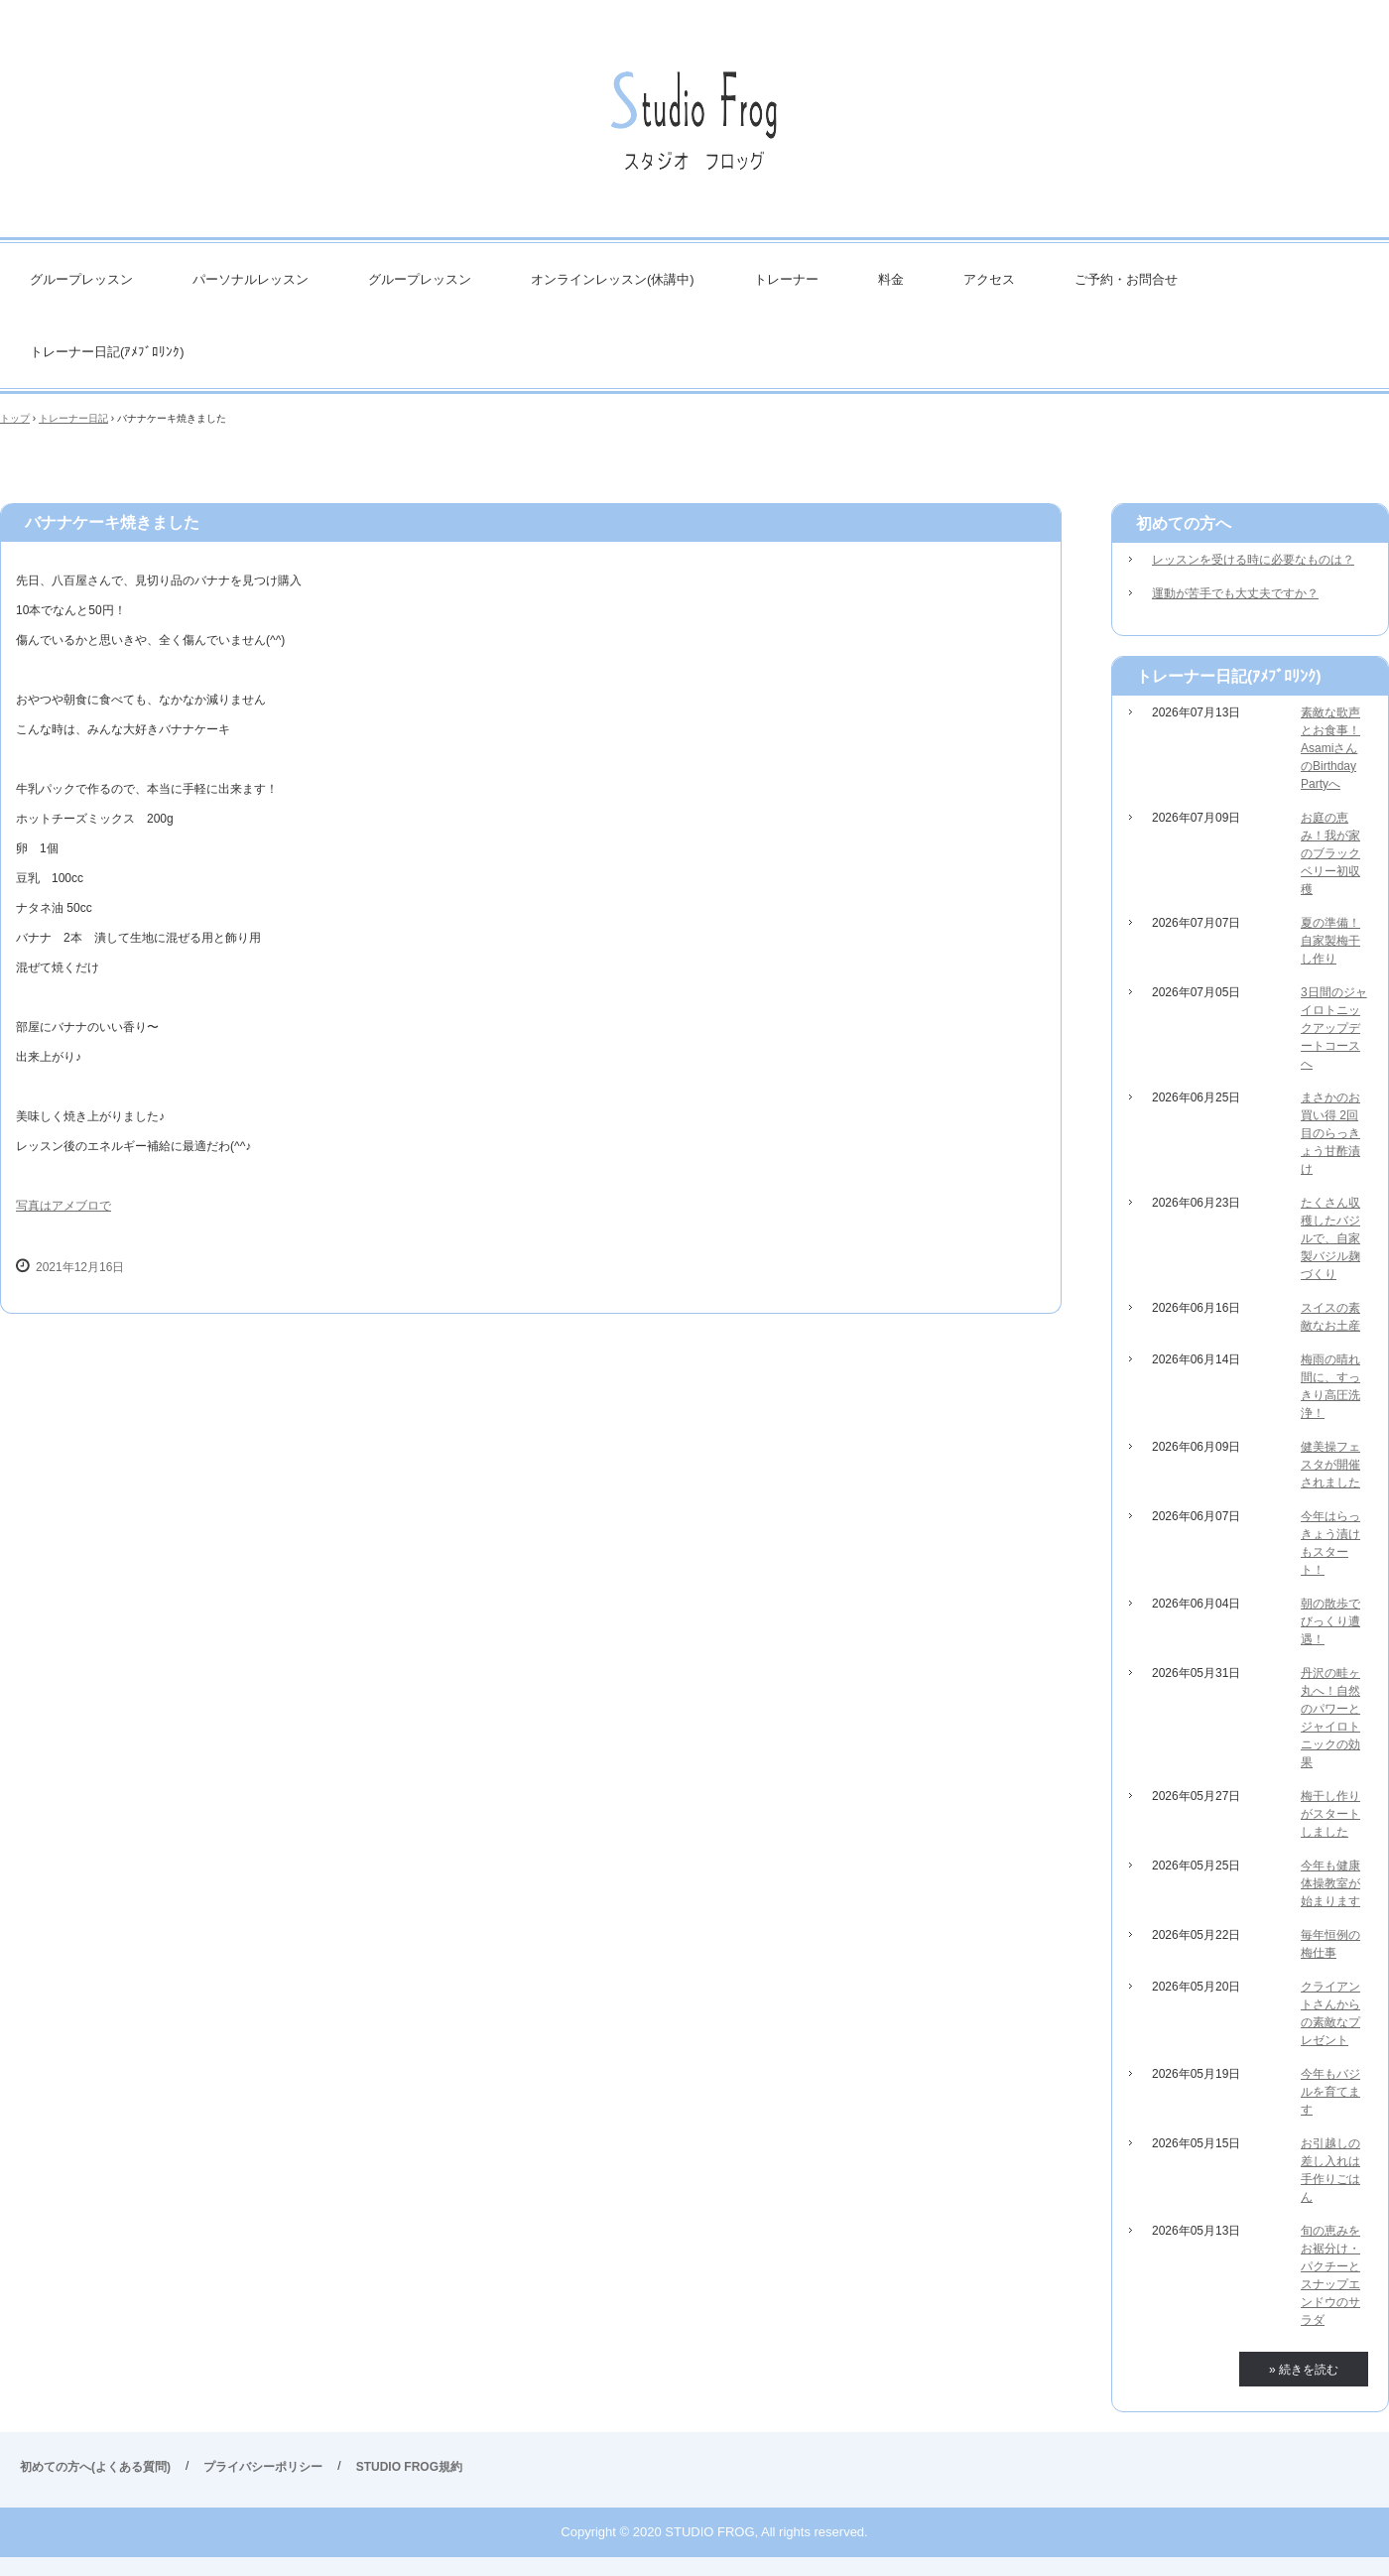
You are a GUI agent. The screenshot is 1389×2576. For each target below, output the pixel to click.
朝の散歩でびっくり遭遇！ (1330, 1621)
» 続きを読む (1303, 2370)
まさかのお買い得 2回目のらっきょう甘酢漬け (1330, 1133)
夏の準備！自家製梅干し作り (1330, 941)
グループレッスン (81, 279)
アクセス (989, 279)
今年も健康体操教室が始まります (1330, 1883)
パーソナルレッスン (250, 279)
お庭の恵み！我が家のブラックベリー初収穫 (1330, 853)
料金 (891, 279)
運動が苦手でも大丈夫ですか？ (1235, 593)
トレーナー (786, 279)
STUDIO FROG (694, 128)
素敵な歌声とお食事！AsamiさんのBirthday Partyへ (1330, 748)
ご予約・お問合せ (1126, 279)
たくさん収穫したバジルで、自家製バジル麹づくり (1330, 1238)
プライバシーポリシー (262, 2467)
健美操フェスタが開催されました (1330, 1464)
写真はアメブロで (63, 1206)
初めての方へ (1183, 523)
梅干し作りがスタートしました (1330, 1814)
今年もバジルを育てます (1330, 2092)
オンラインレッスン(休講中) (612, 279)
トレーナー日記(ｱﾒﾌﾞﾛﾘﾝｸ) (107, 351)
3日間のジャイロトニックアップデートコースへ (1334, 1028)
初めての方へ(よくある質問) (95, 2467)
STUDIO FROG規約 (409, 2467)
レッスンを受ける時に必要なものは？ (1253, 560)
